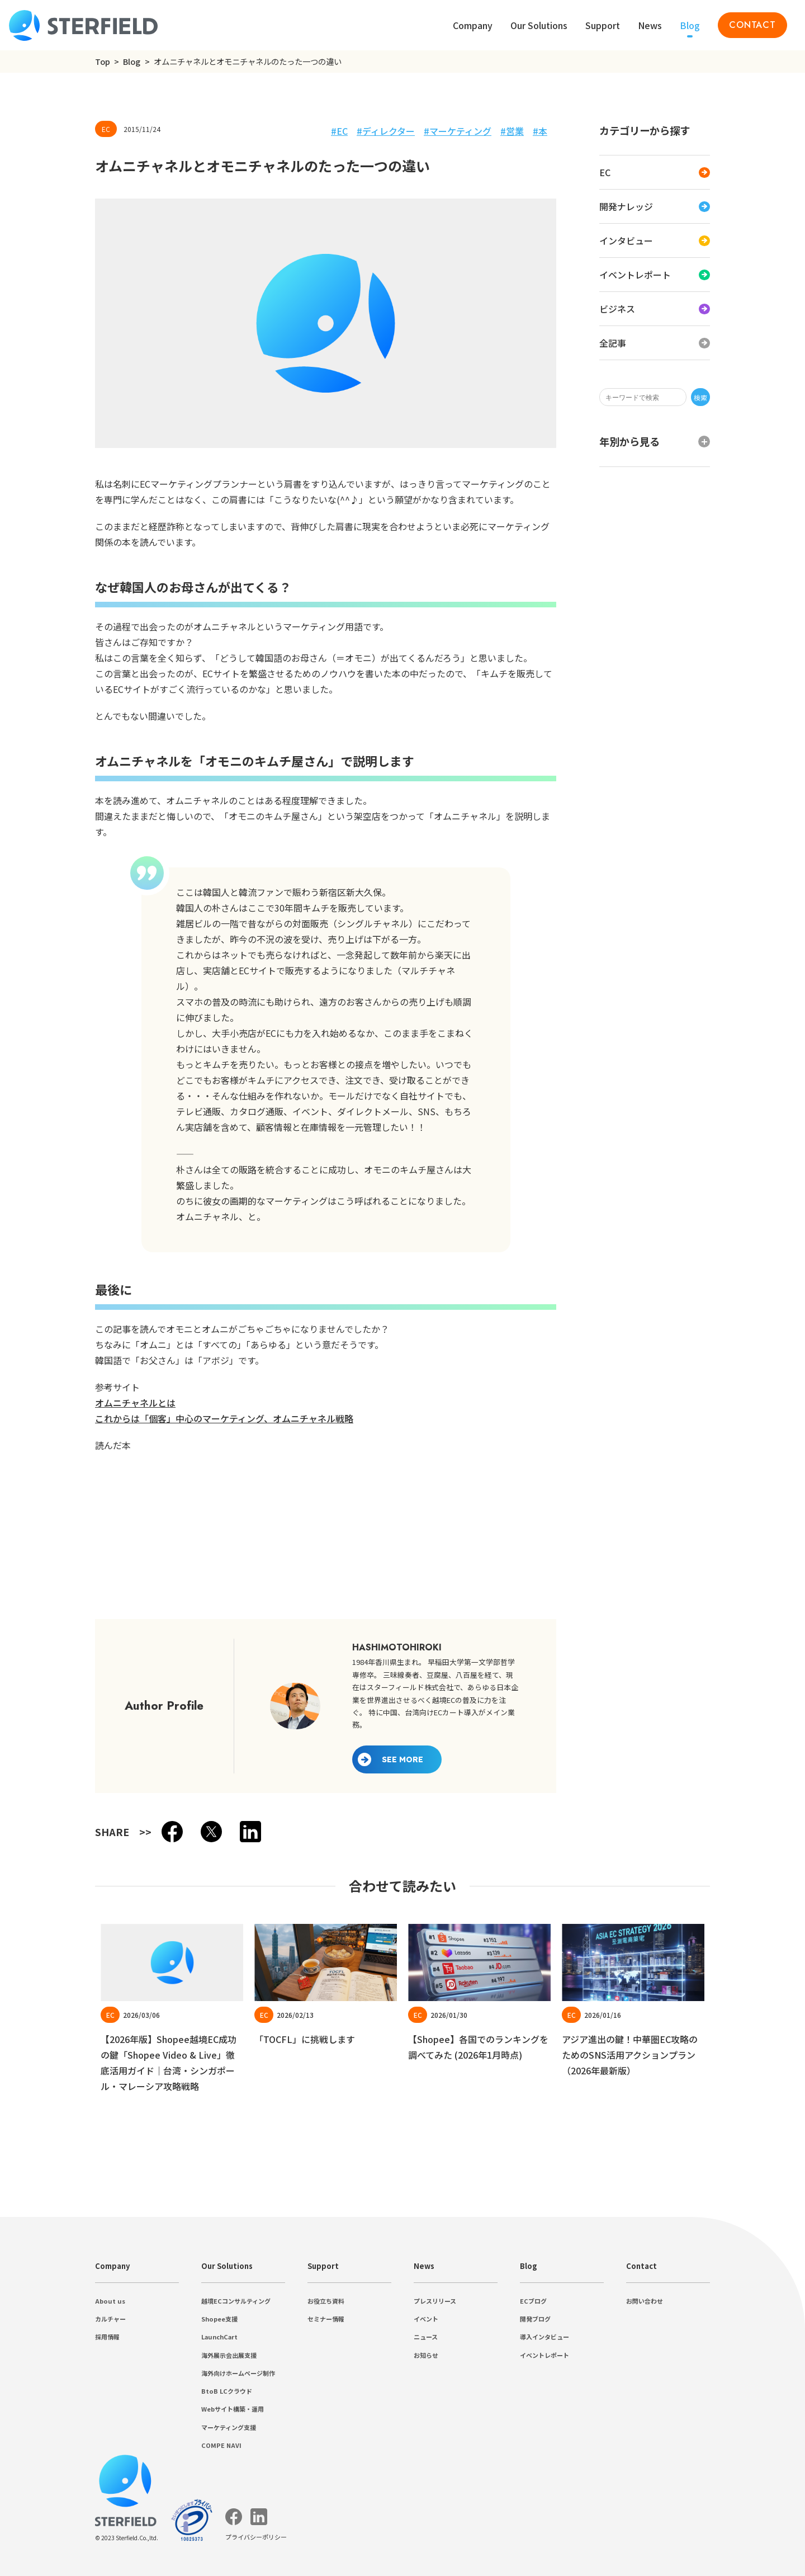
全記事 (40, 207)
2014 (36, 374)
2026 (36, 253)
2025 (36, 263)
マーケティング (58, 455)
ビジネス (45, 195)
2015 (36, 364)
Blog (27, 60)
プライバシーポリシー (49, 40)
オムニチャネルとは (44, 1018)
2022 (36, 294)
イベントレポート (62, 183)
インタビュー (53, 172)
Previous (45, 1406)
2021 (36, 304)
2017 (36, 344)
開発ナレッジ (53, 160)
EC (32, 149)
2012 (36, 394)
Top (11, 60)
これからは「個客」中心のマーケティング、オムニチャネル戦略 (134, 1030)
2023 (36, 284)
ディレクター (53, 443)
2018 (36, 334)
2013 (36, 384)
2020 (36, 314)
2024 (36, 274)
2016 (36, 354)
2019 (36, 324)
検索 (115, 102)
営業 (36, 466)
